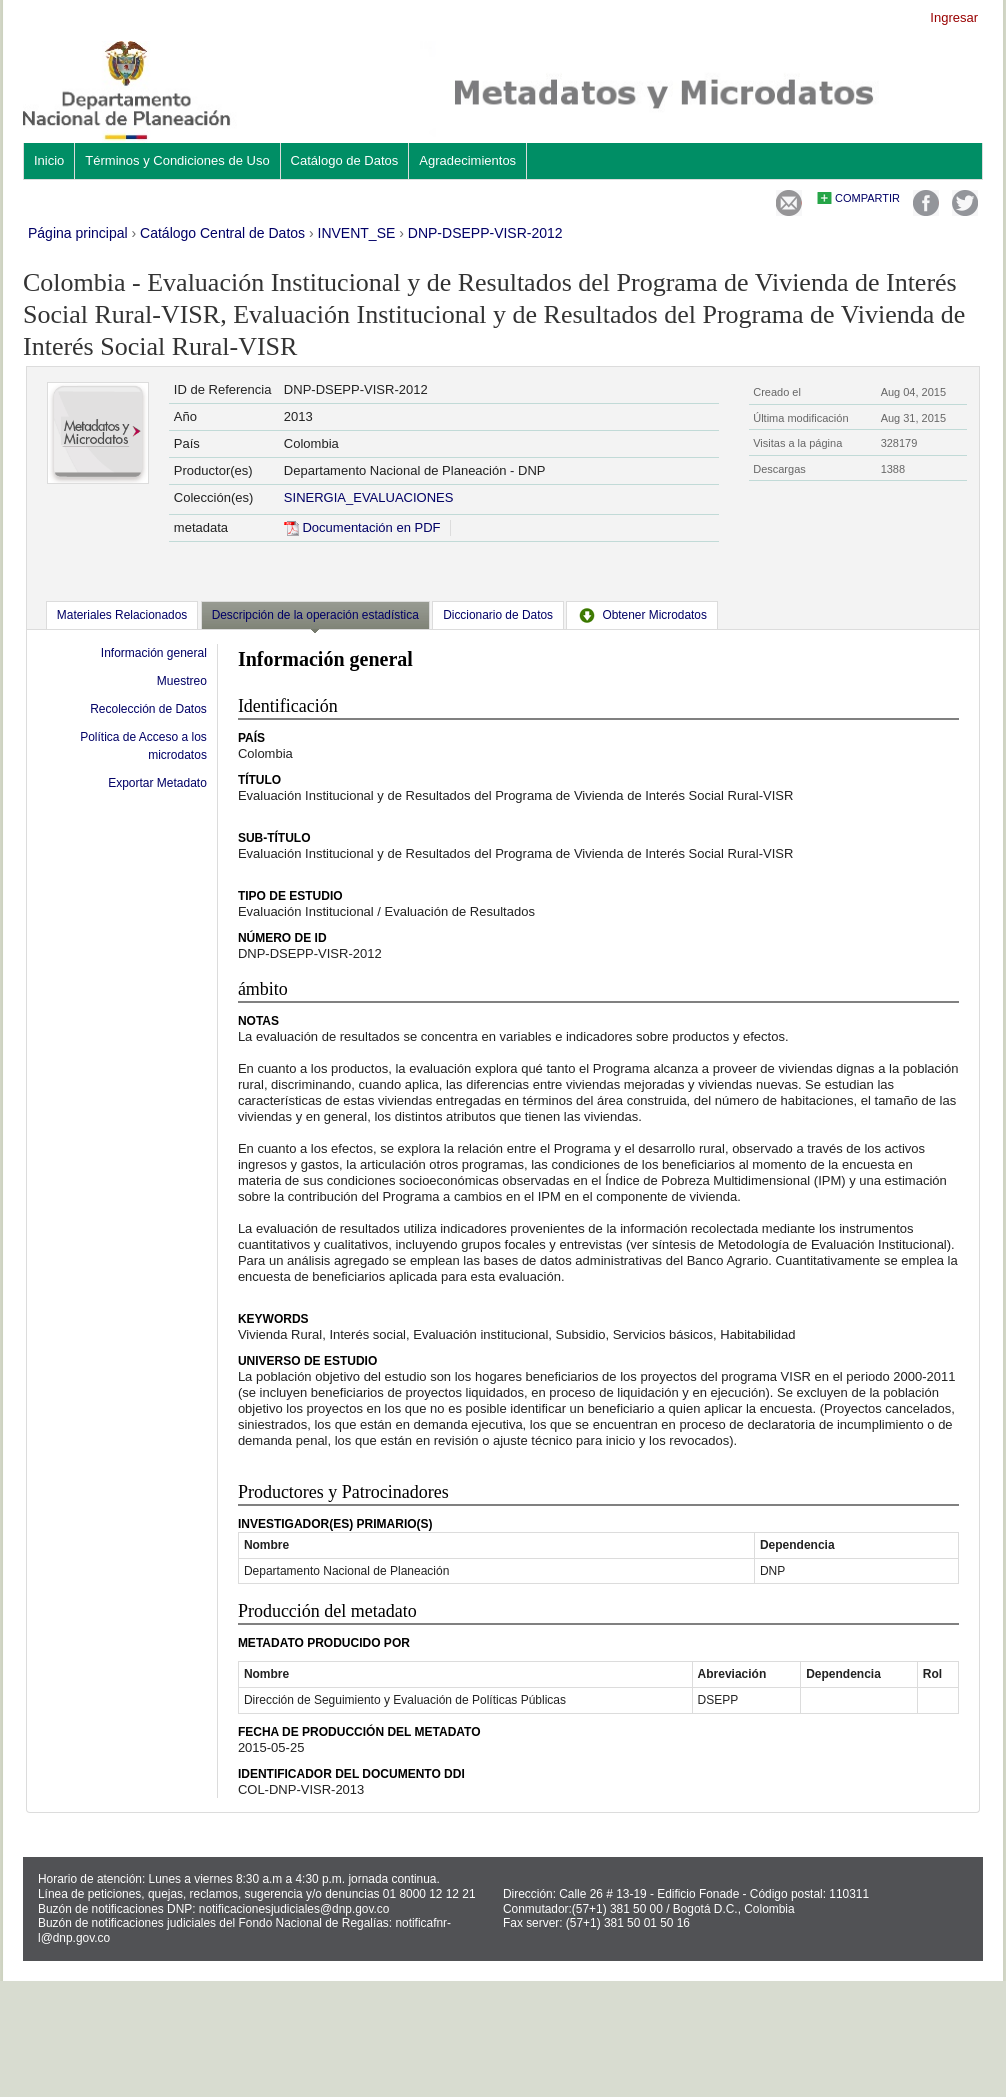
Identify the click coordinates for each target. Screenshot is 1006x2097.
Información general (154, 653)
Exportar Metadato (157, 783)
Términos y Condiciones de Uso (177, 160)
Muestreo (182, 681)
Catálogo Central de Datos (222, 233)
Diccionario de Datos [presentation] (498, 615)
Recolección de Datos (148, 709)
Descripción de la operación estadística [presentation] (315, 615)
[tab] (122, 615)
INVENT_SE (357, 233)
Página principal (78, 233)
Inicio (49, 160)
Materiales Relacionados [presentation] (122, 615)
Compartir (867, 198)
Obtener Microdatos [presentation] (642, 615)
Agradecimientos (467, 160)
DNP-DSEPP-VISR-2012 (485, 233)
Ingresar (954, 17)
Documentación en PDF (362, 527)
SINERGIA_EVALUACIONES (369, 497)
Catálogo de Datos (345, 160)
